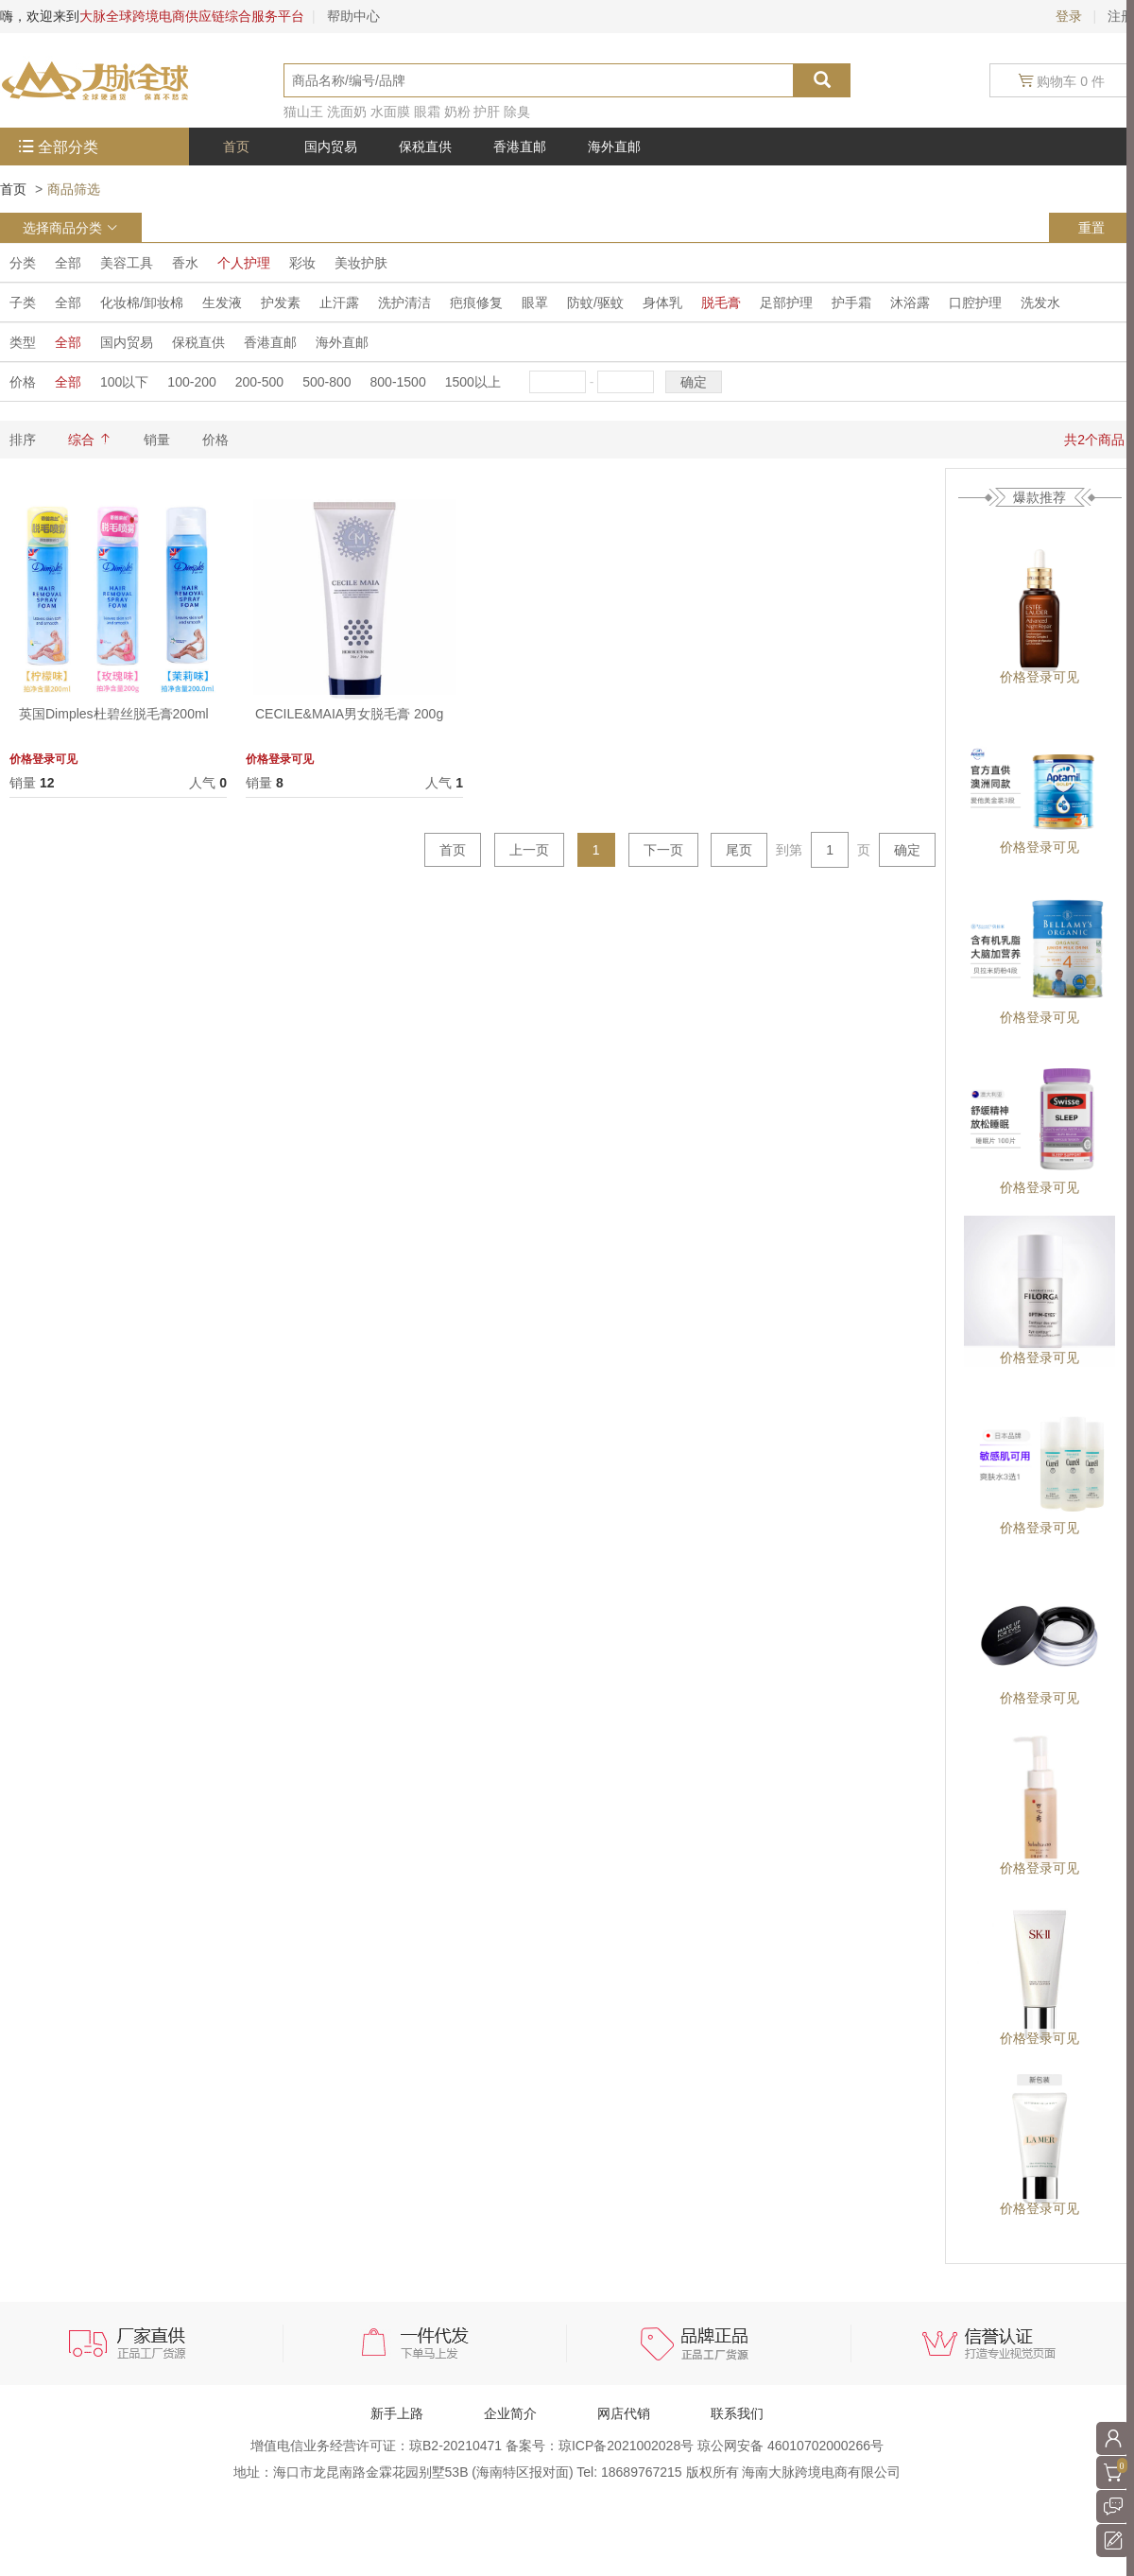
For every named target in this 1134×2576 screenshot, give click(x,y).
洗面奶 (347, 111)
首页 (13, 189)
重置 (1091, 227)
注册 (1121, 16)
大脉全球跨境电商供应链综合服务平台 (191, 16)
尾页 (739, 849)
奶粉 (457, 111)
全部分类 (68, 147)
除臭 (517, 111)
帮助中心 (353, 16)
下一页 (663, 849)
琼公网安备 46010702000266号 (790, 2445)
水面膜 (390, 111)
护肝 (486, 111)
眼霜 (427, 111)
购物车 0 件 (1062, 81)
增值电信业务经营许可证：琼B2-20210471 (378, 2445)
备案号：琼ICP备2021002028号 (601, 2445)
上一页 (529, 849)
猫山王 (303, 111)
